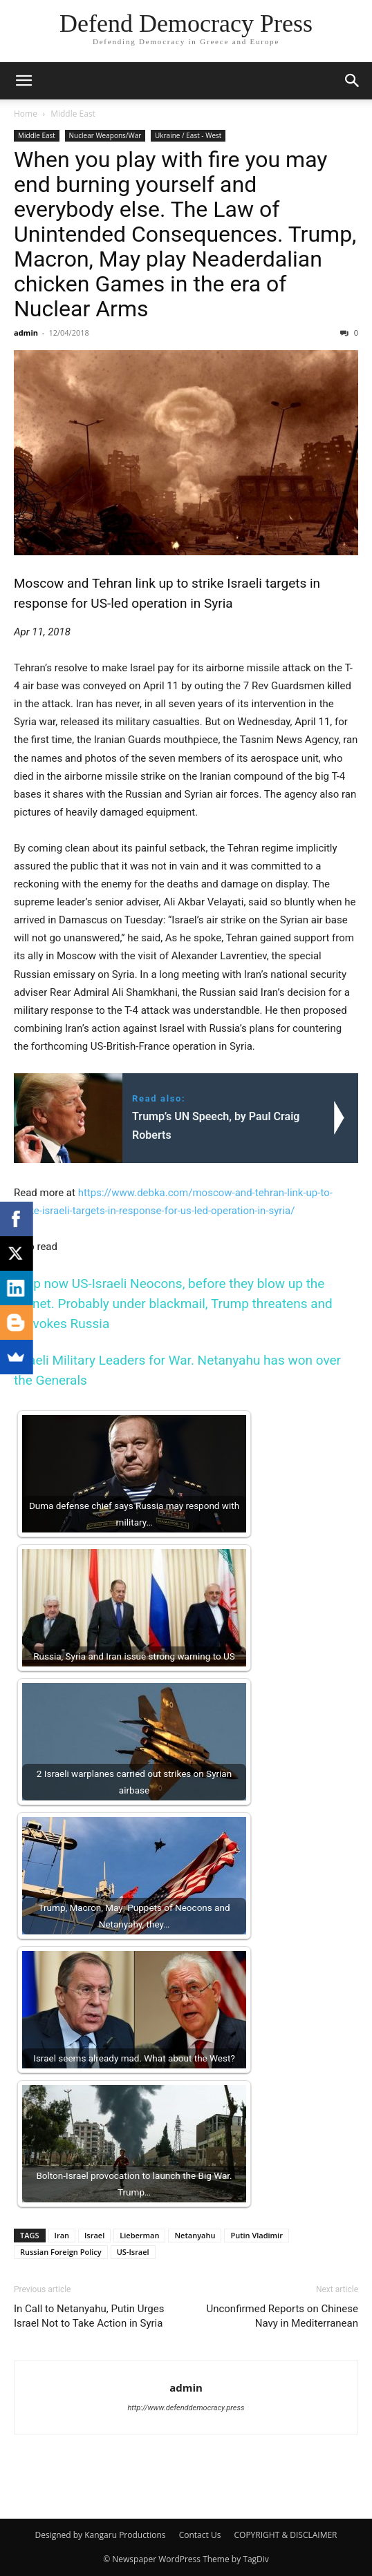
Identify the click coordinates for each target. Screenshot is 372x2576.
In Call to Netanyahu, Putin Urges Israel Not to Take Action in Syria (89, 2316)
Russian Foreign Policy (61, 2252)
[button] (23, 80)
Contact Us (200, 2535)
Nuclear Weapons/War (105, 135)
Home (25, 113)
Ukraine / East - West (188, 135)
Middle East (72, 113)
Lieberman (139, 2235)
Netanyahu (194, 2235)
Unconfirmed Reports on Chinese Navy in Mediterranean (282, 2316)
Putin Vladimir (256, 2235)
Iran (62, 2235)
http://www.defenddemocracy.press (185, 2407)
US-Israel (133, 2252)
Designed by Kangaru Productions (100, 2535)
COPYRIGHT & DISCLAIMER (285, 2535)
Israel (94, 2235)
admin (26, 332)
